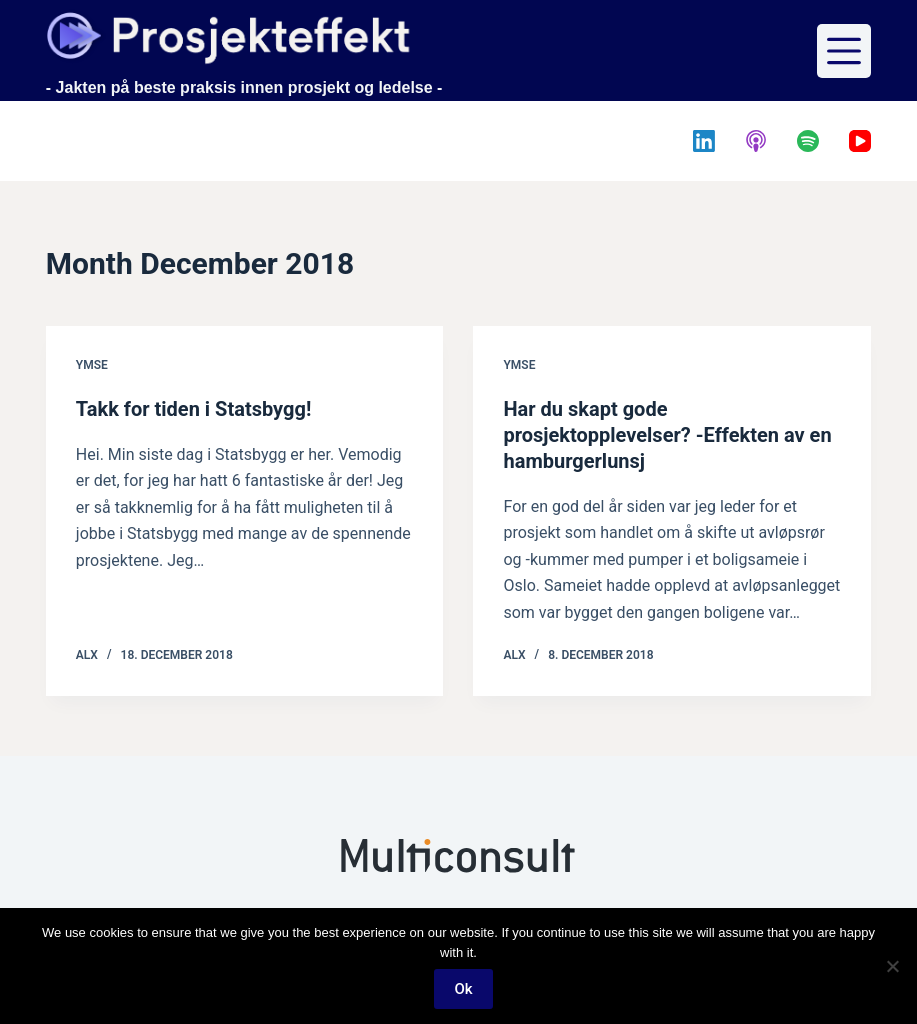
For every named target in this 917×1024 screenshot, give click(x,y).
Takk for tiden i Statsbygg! (193, 409)
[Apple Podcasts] (756, 141)
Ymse (92, 365)
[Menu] (844, 51)
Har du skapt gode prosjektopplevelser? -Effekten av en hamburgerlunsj (667, 435)
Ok (463, 989)
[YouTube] (860, 141)
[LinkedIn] (704, 141)
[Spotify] (808, 141)
